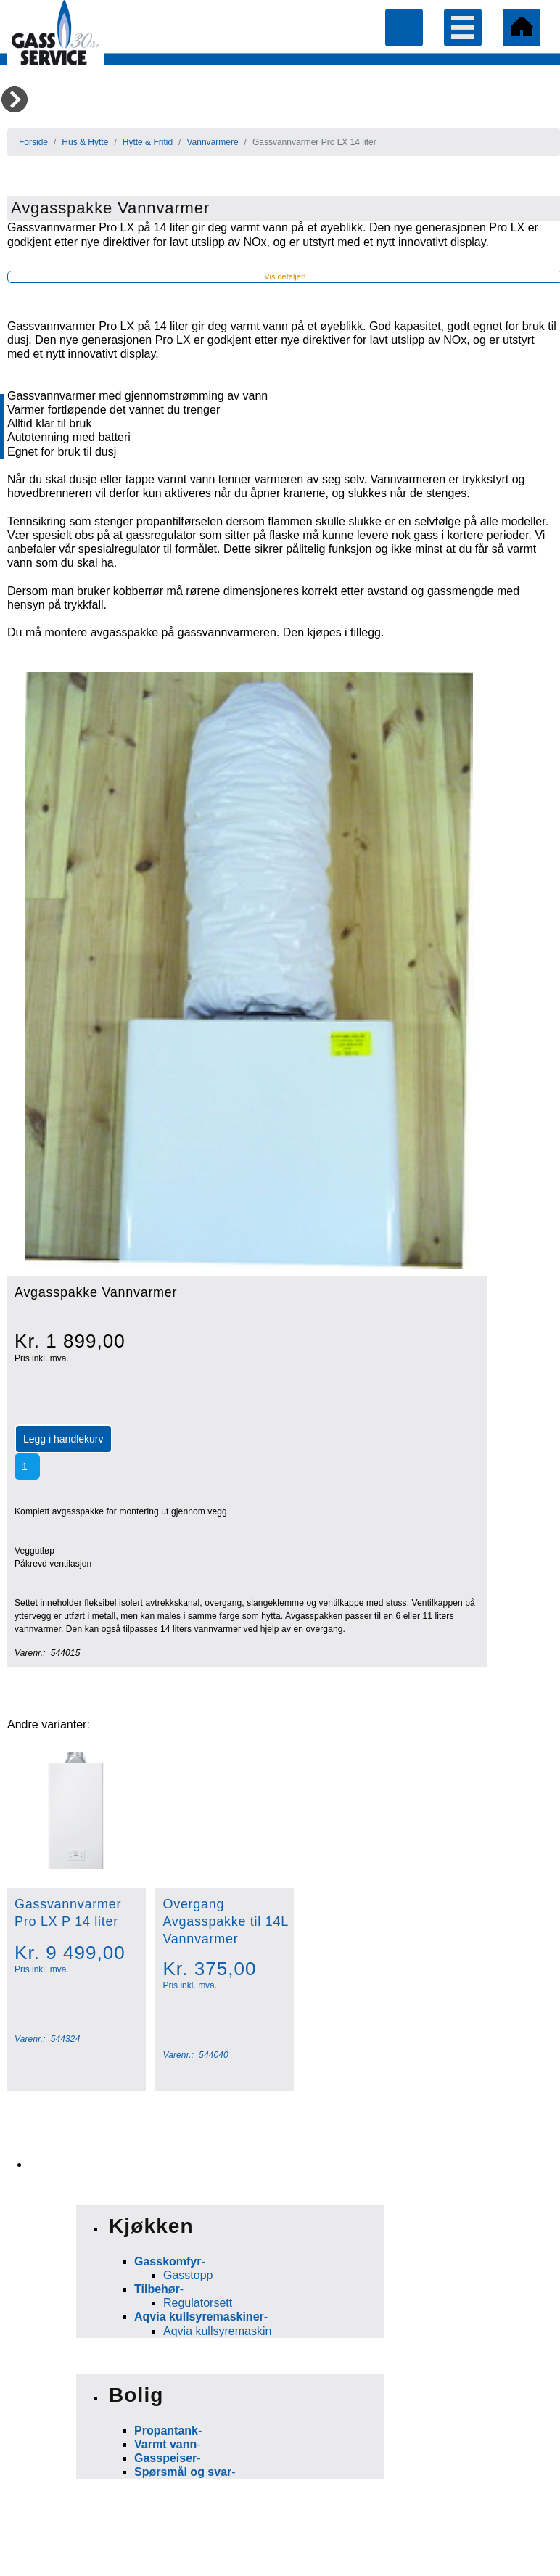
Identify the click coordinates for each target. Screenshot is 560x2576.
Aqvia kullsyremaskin (217, 2331)
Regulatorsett (197, 2303)
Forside (33, 142)
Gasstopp (188, 2275)
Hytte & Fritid (148, 142)
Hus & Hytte (85, 142)
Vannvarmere (212, 142)
